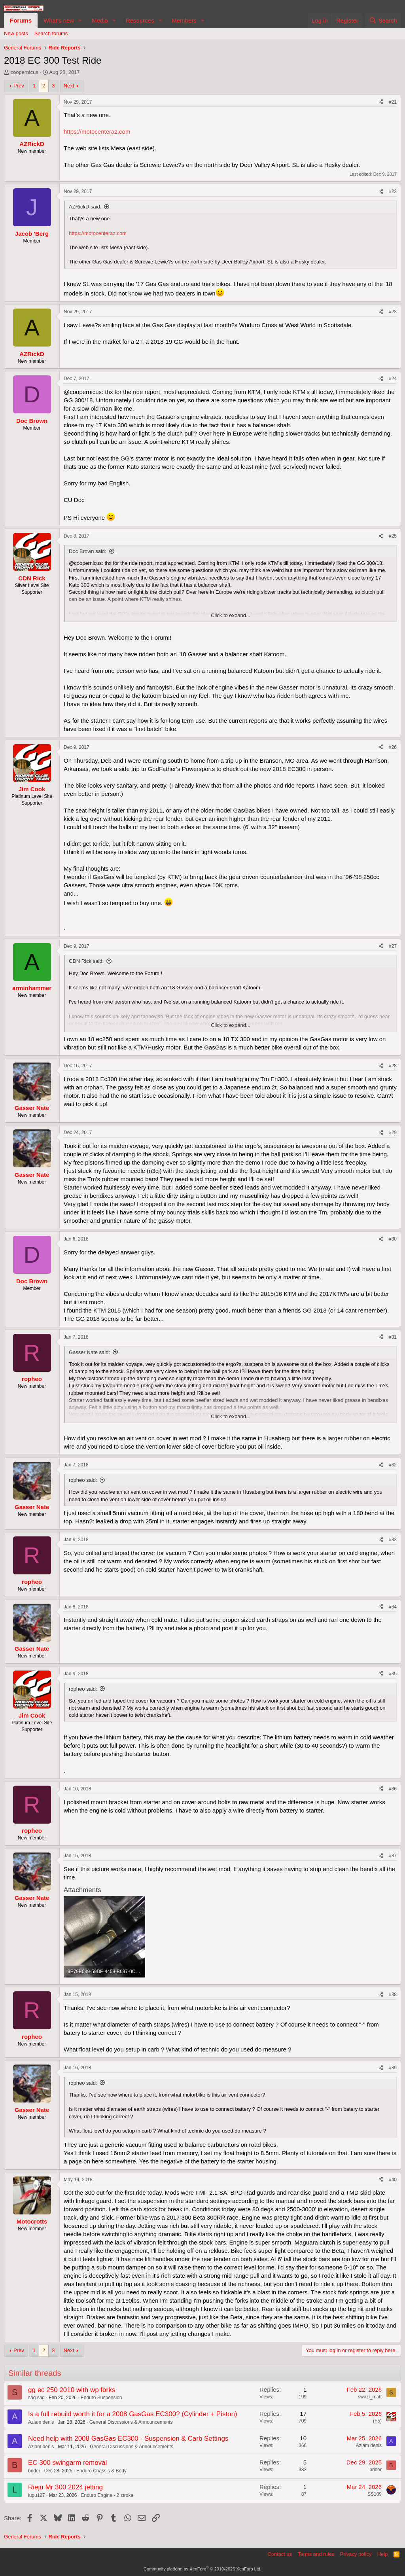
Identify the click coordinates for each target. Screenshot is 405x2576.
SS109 (374, 2494)
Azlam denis (41, 2422)
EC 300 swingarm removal (67, 2462)
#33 (393, 1539)
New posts (16, 33)
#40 (393, 2179)
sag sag (36, 2397)
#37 (393, 1855)
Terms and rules (316, 2554)
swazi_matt (370, 2397)
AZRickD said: (85, 207)
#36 (393, 1789)
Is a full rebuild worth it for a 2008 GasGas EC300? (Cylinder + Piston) (132, 2414)
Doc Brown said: (87, 551)
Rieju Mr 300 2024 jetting (65, 2487)
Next (69, 86)
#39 (393, 2067)
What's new (59, 20)
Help (382, 2554)
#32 (393, 1465)
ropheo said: (83, 1480)
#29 (393, 1132)
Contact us (279, 2554)
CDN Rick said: (86, 961)
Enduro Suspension (101, 2397)
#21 (393, 102)
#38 (393, 1994)
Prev (18, 86)
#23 (393, 311)
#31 (393, 1337)
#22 (393, 191)
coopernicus (24, 72)
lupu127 (36, 2495)
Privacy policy (355, 2554)
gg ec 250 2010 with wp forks (71, 2390)
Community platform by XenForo (202, 2569)
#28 (393, 1065)
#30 (393, 1239)
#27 (393, 946)
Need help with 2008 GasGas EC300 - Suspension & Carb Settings (128, 2438)
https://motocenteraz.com (97, 131)
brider (34, 2471)
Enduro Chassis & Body (101, 2471)
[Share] (381, 102)
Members (184, 20)
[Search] (383, 20)
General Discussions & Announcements (131, 2422)
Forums (21, 20)
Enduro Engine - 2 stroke (107, 2495)
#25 (393, 536)
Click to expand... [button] (230, 615)
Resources (140, 20)
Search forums (51, 33)
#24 (393, 378)
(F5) (377, 2421)
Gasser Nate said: (89, 1352)
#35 (393, 1673)
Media (100, 20)
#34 (393, 1607)
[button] (80, 20)
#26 (393, 747)
